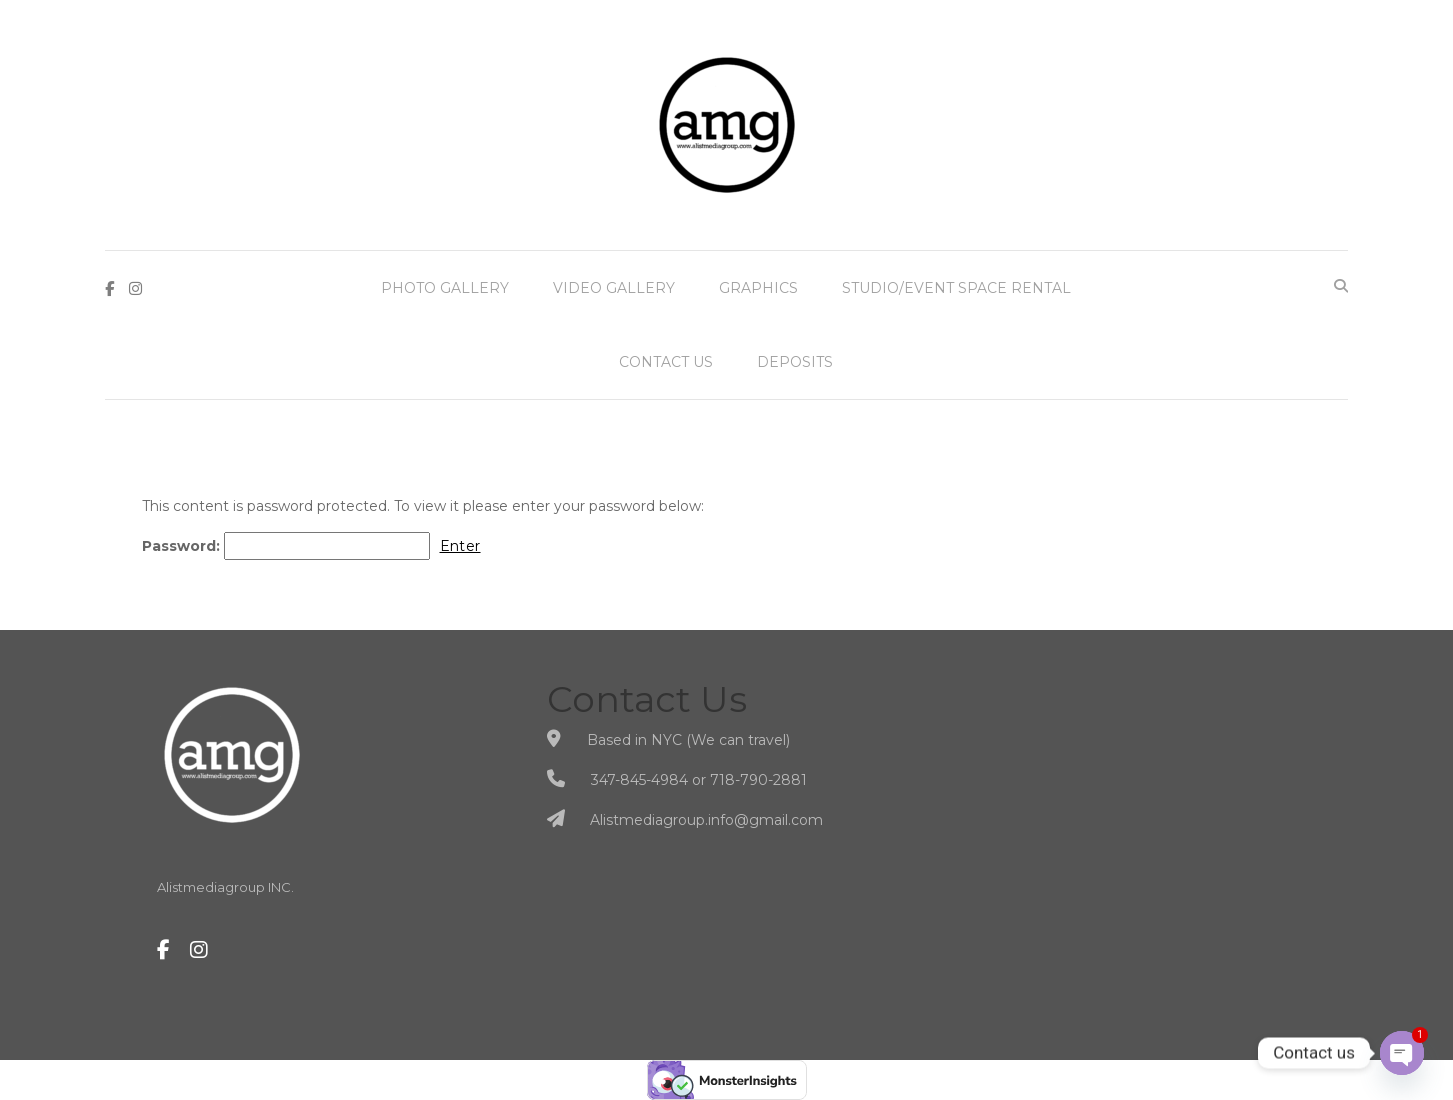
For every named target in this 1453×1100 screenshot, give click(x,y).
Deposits (795, 362)
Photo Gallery (445, 288)
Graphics (758, 288)
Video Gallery (614, 288)
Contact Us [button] (666, 362)
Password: (286, 546)
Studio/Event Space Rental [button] (956, 288)
